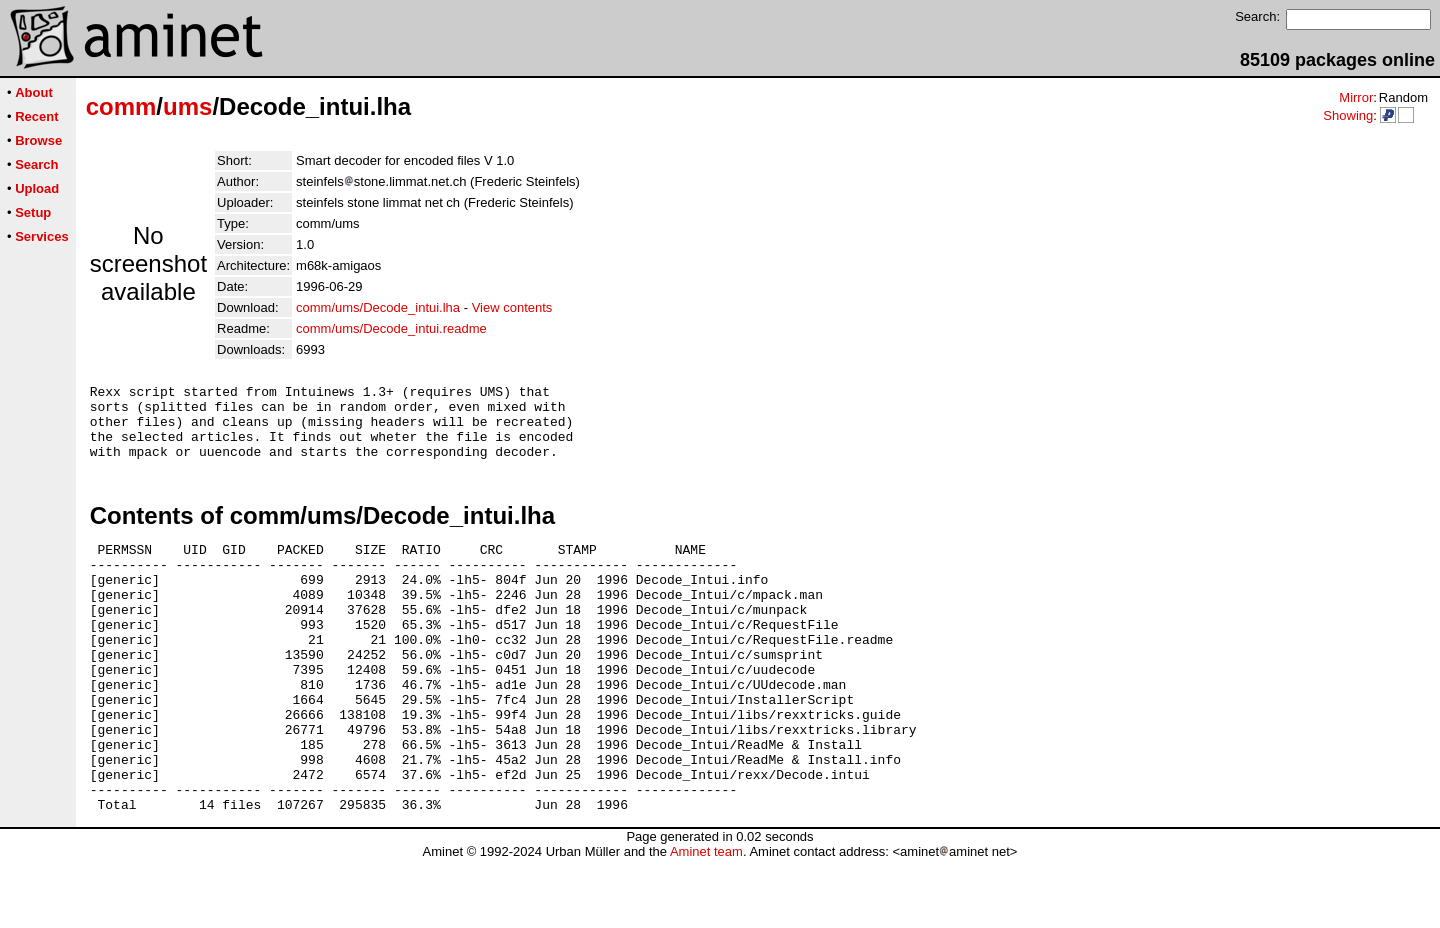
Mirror (1356, 97)
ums (187, 106)
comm (121, 106)
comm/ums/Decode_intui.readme (391, 328)
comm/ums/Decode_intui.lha (378, 307)
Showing (1348, 115)
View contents (512, 307)
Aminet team (706, 920)
